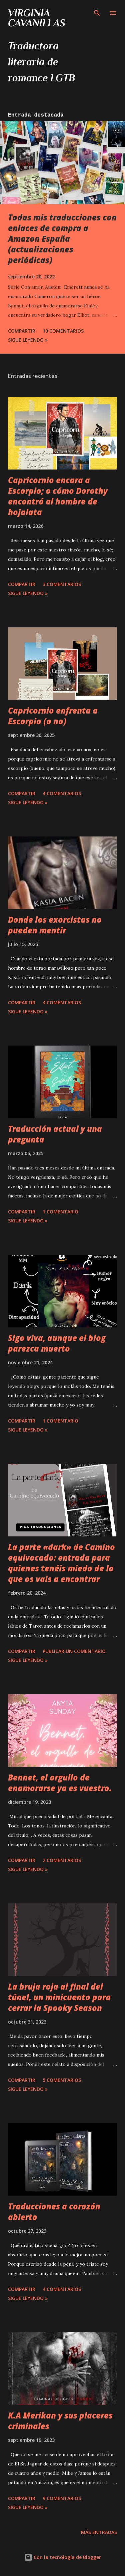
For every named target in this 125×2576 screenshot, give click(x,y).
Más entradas (99, 2532)
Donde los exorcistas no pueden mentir (55, 925)
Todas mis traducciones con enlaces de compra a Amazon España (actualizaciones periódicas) (62, 238)
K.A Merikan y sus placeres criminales (60, 2420)
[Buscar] (97, 12)
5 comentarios (62, 2080)
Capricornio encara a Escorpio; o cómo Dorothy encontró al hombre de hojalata (58, 496)
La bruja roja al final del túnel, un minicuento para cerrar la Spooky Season (59, 1997)
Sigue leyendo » (28, 340)
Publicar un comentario (74, 1651)
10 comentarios (63, 331)
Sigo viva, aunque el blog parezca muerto (57, 1343)
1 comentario (60, 1211)
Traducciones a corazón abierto (54, 2211)
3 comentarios (62, 584)
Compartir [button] (21, 331)
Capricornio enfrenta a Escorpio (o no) (53, 716)
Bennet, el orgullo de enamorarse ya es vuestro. (60, 1782)
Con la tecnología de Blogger (62, 2557)
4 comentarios (62, 793)
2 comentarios (62, 1860)
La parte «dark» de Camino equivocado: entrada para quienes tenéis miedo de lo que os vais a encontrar (61, 1562)
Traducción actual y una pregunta (55, 1134)
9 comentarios (62, 2498)
